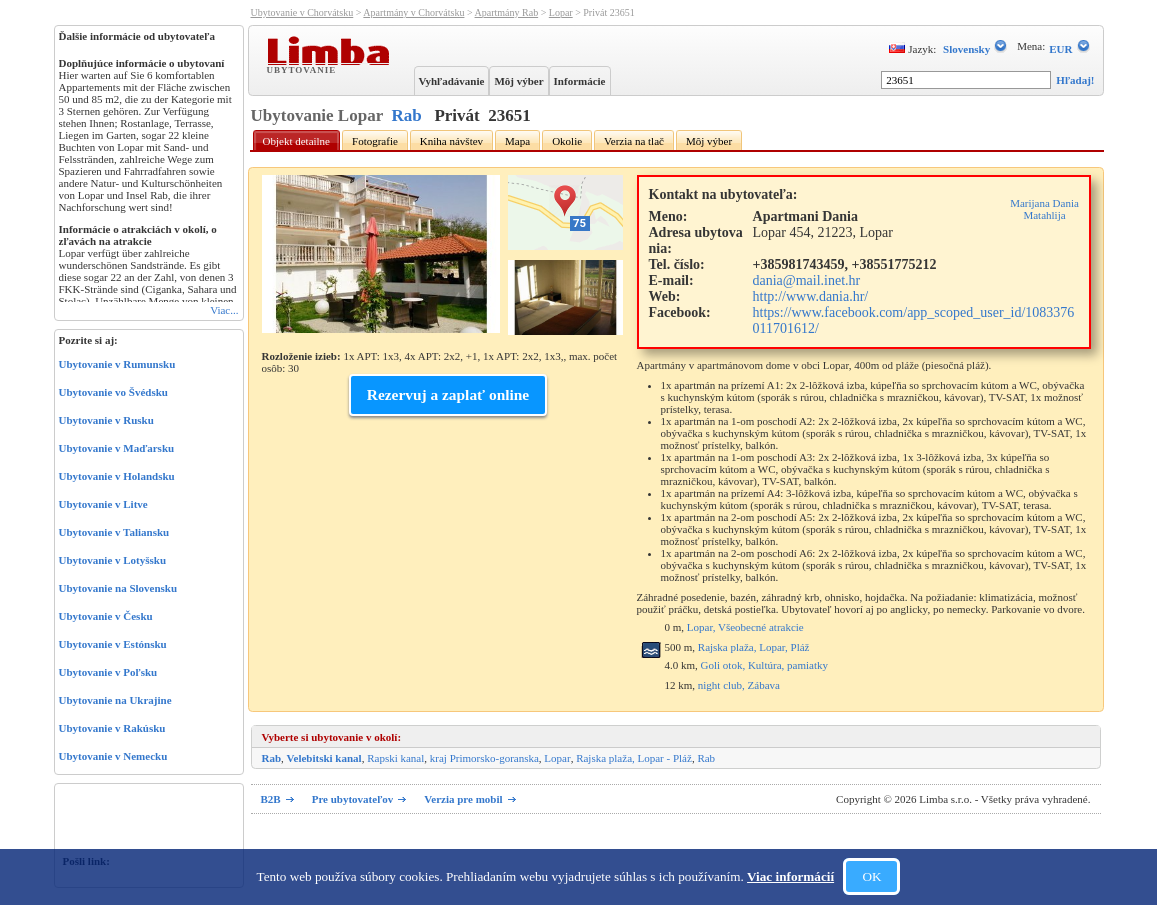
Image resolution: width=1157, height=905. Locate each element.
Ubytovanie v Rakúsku (112, 728)
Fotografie (375, 141)
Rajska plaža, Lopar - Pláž (634, 758)
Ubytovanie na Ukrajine (115, 700)
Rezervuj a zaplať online (448, 394)
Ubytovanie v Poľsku (108, 672)
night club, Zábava (739, 685)
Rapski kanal (395, 758)
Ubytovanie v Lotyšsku (113, 560)
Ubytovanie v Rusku (106, 420)
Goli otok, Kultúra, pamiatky (764, 665)
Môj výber (518, 81)
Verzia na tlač (634, 141)
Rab (406, 115)
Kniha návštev (451, 141)
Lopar (561, 12)
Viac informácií (790, 876)
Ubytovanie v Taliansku (114, 532)
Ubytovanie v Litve (103, 504)
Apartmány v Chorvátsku (413, 12)
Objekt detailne (297, 141)
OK (871, 876)
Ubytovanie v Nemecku (113, 756)
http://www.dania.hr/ (811, 296)
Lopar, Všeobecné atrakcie (745, 627)
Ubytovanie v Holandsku (117, 476)
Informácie (580, 81)
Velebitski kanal (324, 758)
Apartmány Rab (507, 12)
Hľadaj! (1075, 80)
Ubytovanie (304, 69)
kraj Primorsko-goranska (484, 758)
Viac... (224, 310)
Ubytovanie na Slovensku (118, 588)
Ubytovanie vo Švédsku (113, 392)
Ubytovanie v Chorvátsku (302, 12)
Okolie (567, 141)
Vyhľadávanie (452, 81)
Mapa (517, 141)
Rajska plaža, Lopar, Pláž (754, 647)
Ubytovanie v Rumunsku (117, 364)
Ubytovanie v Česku (106, 616)
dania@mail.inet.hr (807, 280)
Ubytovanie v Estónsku (113, 644)
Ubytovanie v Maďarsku (117, 448)
